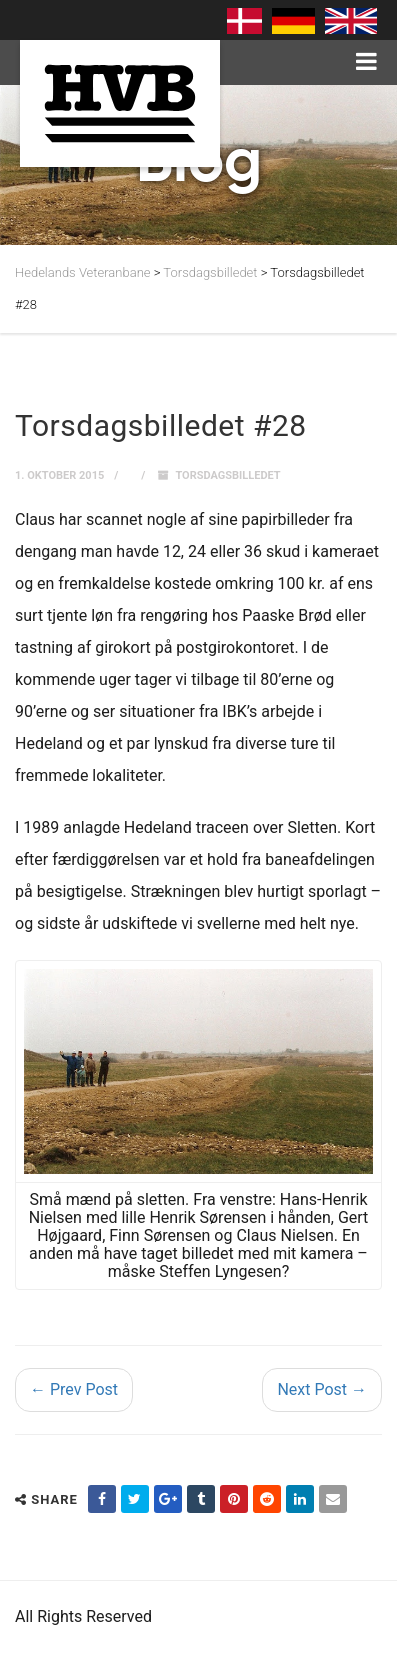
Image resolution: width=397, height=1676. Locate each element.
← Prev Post (74, 1389)
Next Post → (322, 1389)
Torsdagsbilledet (227, 475)
